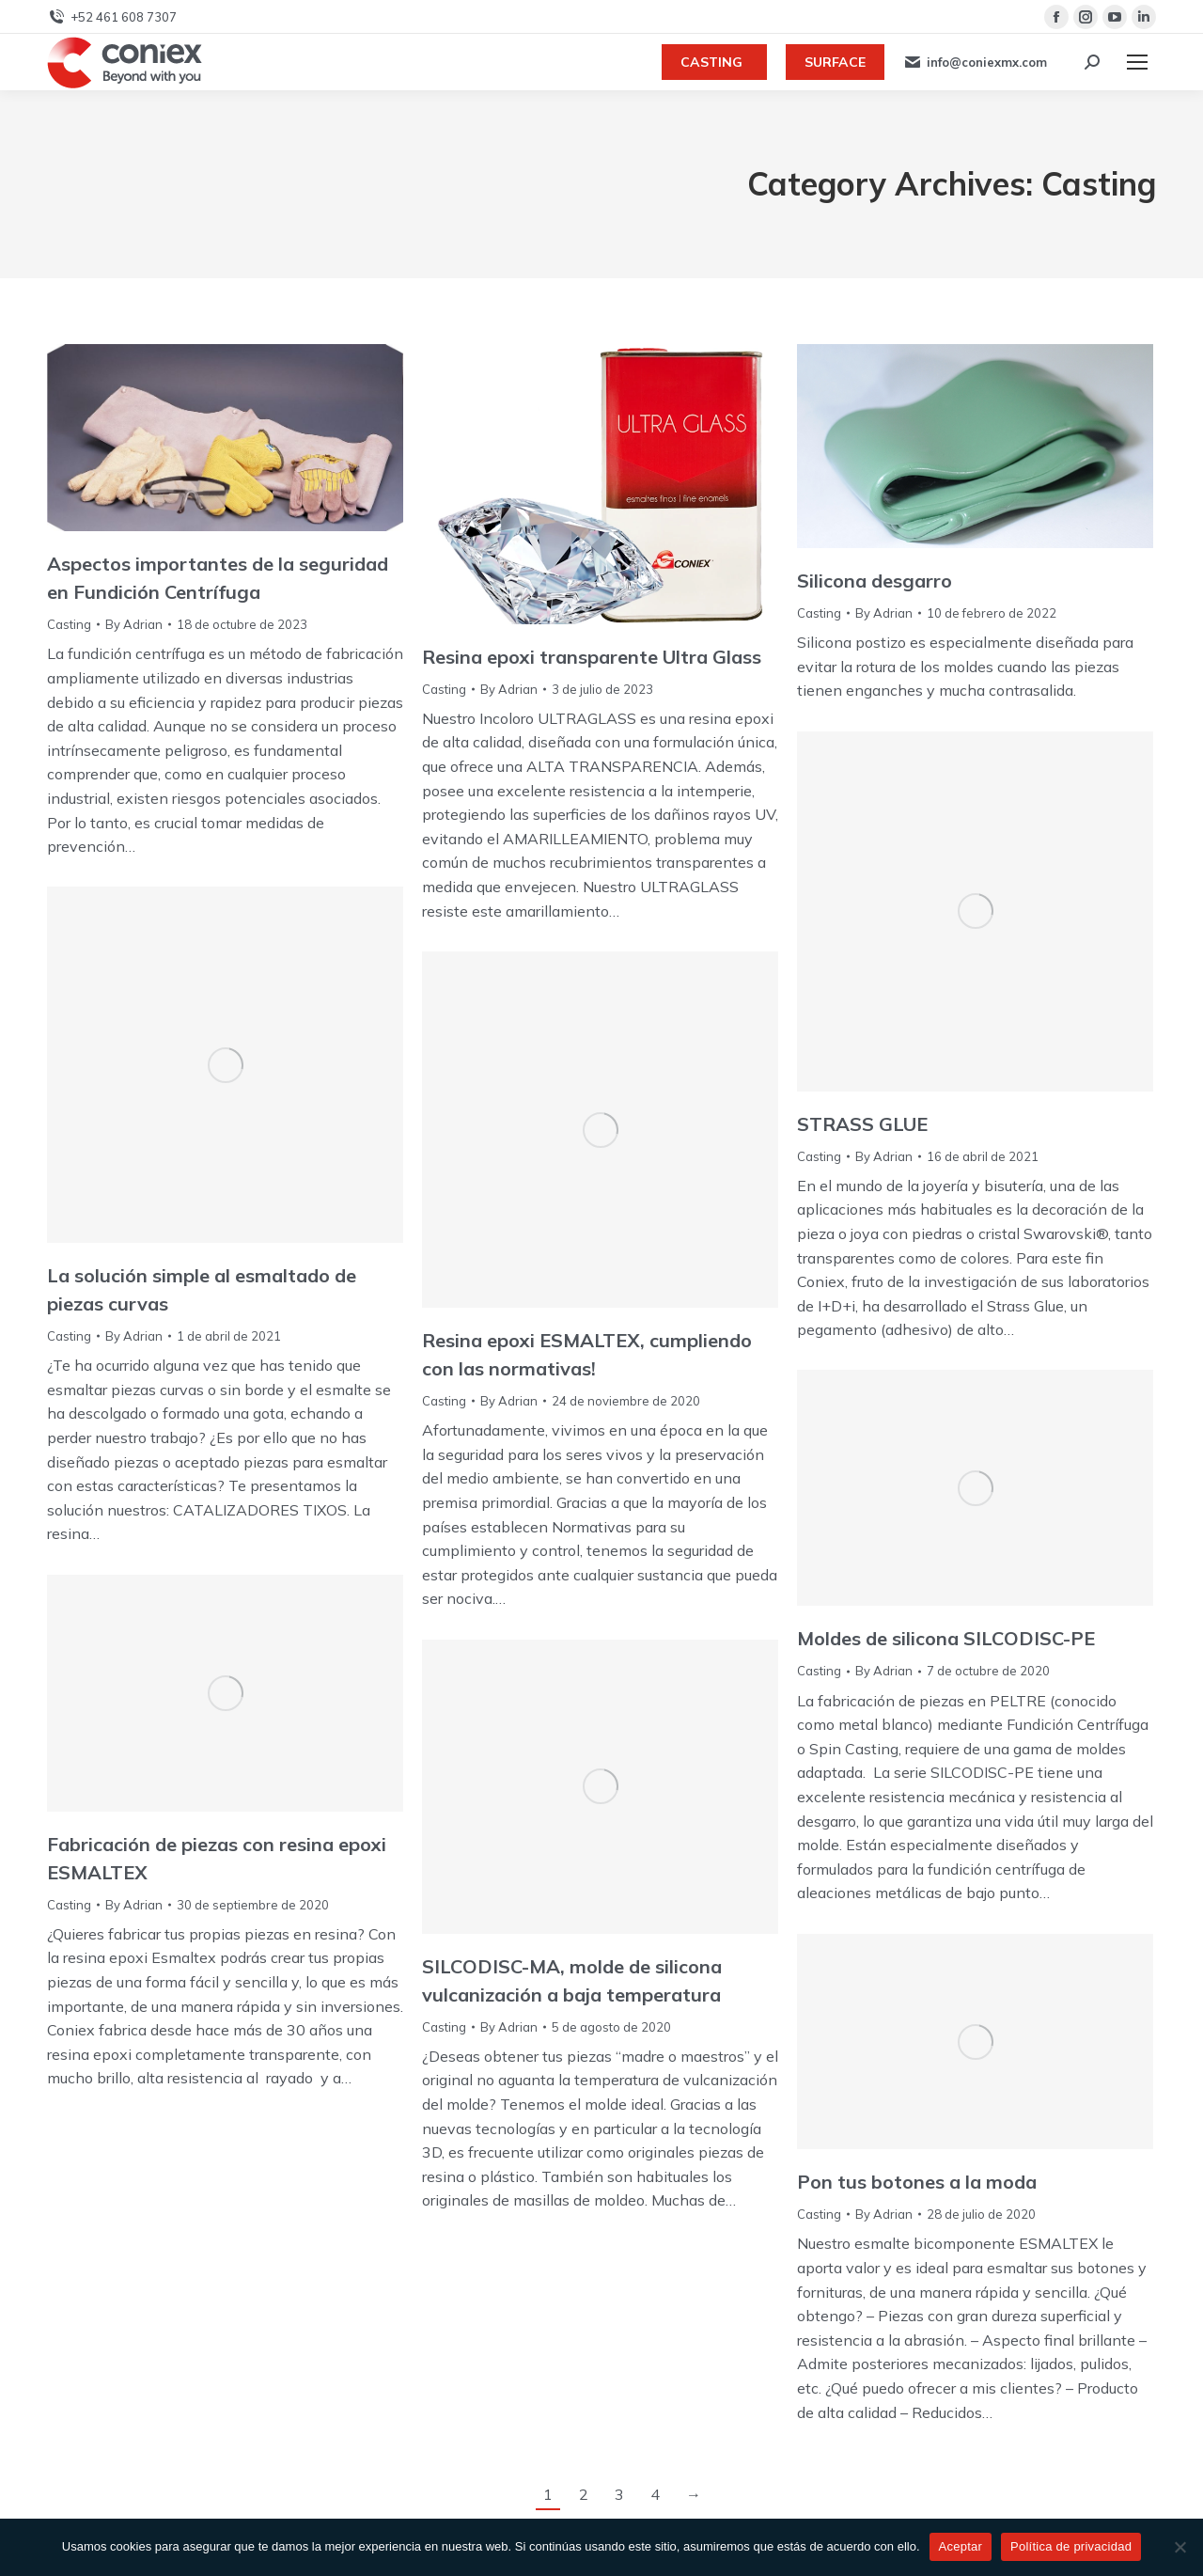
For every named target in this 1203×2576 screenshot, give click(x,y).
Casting (69, 624)
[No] (1179, 2546)
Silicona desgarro (874, 580)
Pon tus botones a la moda (917, 2181)
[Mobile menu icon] (1137, 62)
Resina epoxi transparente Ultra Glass (591, 656)
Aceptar (961, 2546)
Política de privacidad (1071, 2546)
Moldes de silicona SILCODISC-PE (946, 1638)
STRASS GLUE (862, 1124)
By (134, 624)
